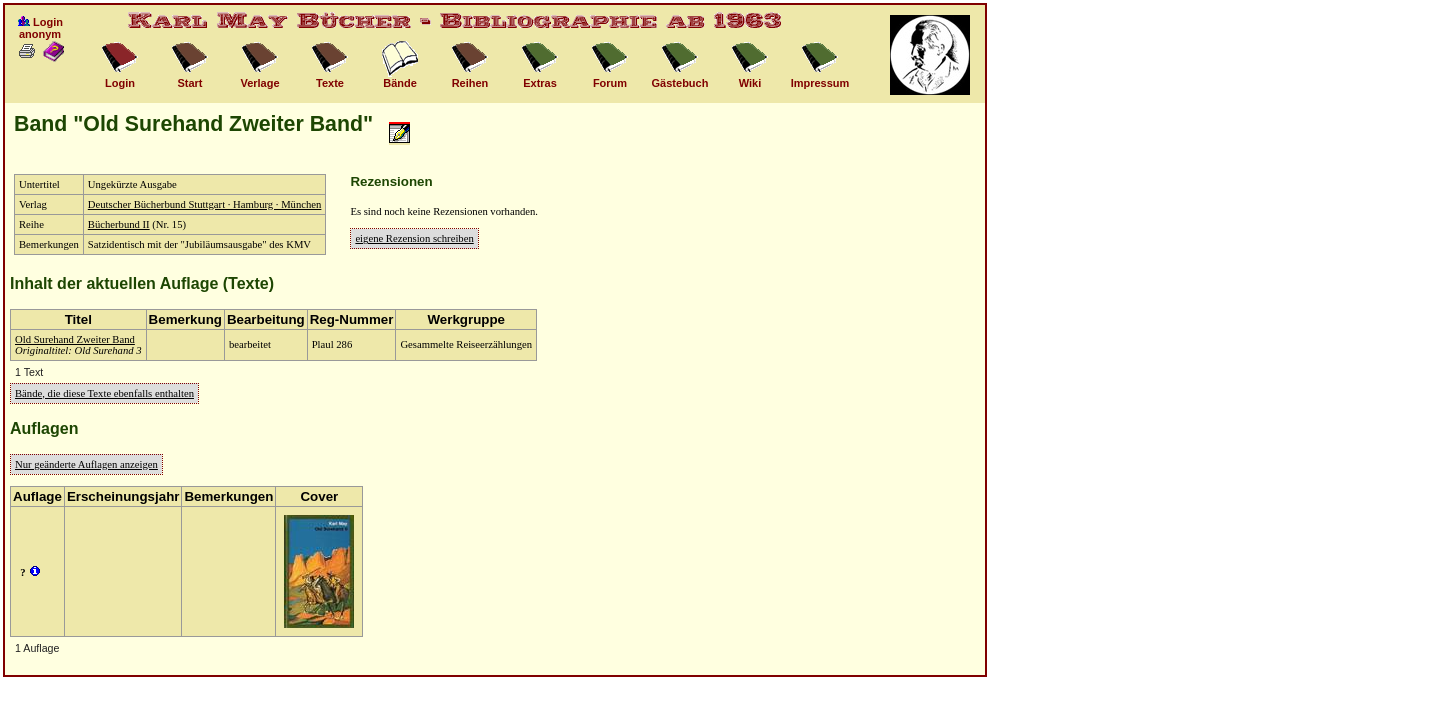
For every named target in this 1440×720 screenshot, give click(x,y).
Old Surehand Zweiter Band (75, 339)
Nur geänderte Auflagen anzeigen (86, 464)
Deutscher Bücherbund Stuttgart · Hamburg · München (205, 204)
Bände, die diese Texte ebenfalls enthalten (104, 393)
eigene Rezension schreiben (414, 238)
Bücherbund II (119, 224)
